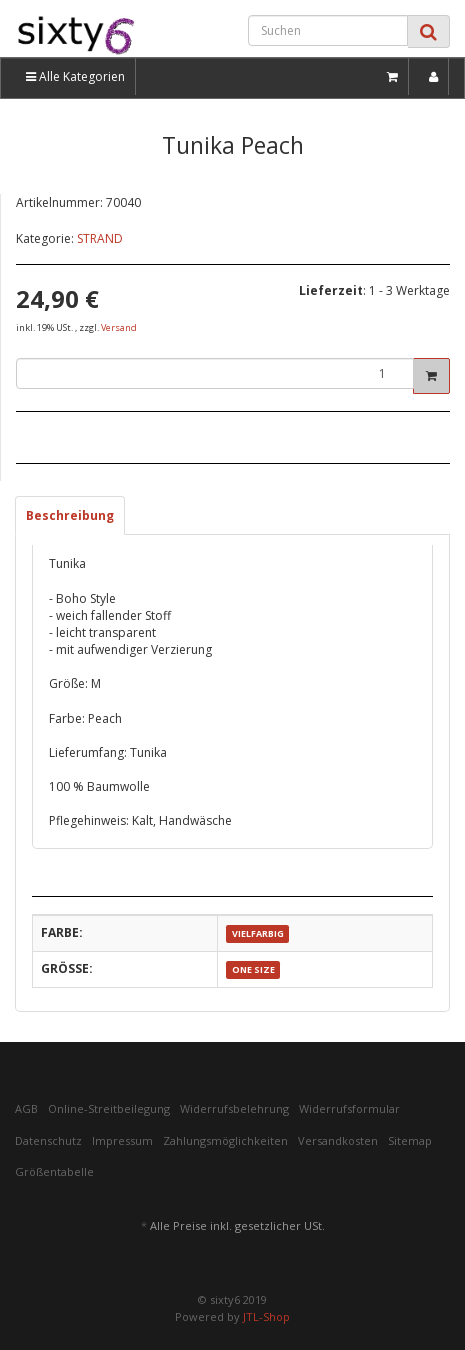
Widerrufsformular (349, 1108)
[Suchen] (328, 30)
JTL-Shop (266, 1316)
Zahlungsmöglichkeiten (225, 1140)
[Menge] (215, 373)
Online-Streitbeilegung (109, 1108)
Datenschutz (48, 1140)
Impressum (122, 1140)
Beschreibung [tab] (70, 515)
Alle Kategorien (75, 76)
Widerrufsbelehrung (234, 1108)
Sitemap (410, 1140)
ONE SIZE (253, 969)
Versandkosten (338, 1140)
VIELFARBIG (258, 933)
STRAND (100, 238)
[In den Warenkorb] (431, 376)
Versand (119, 327)
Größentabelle (54, 1171)
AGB (26, 1108)
